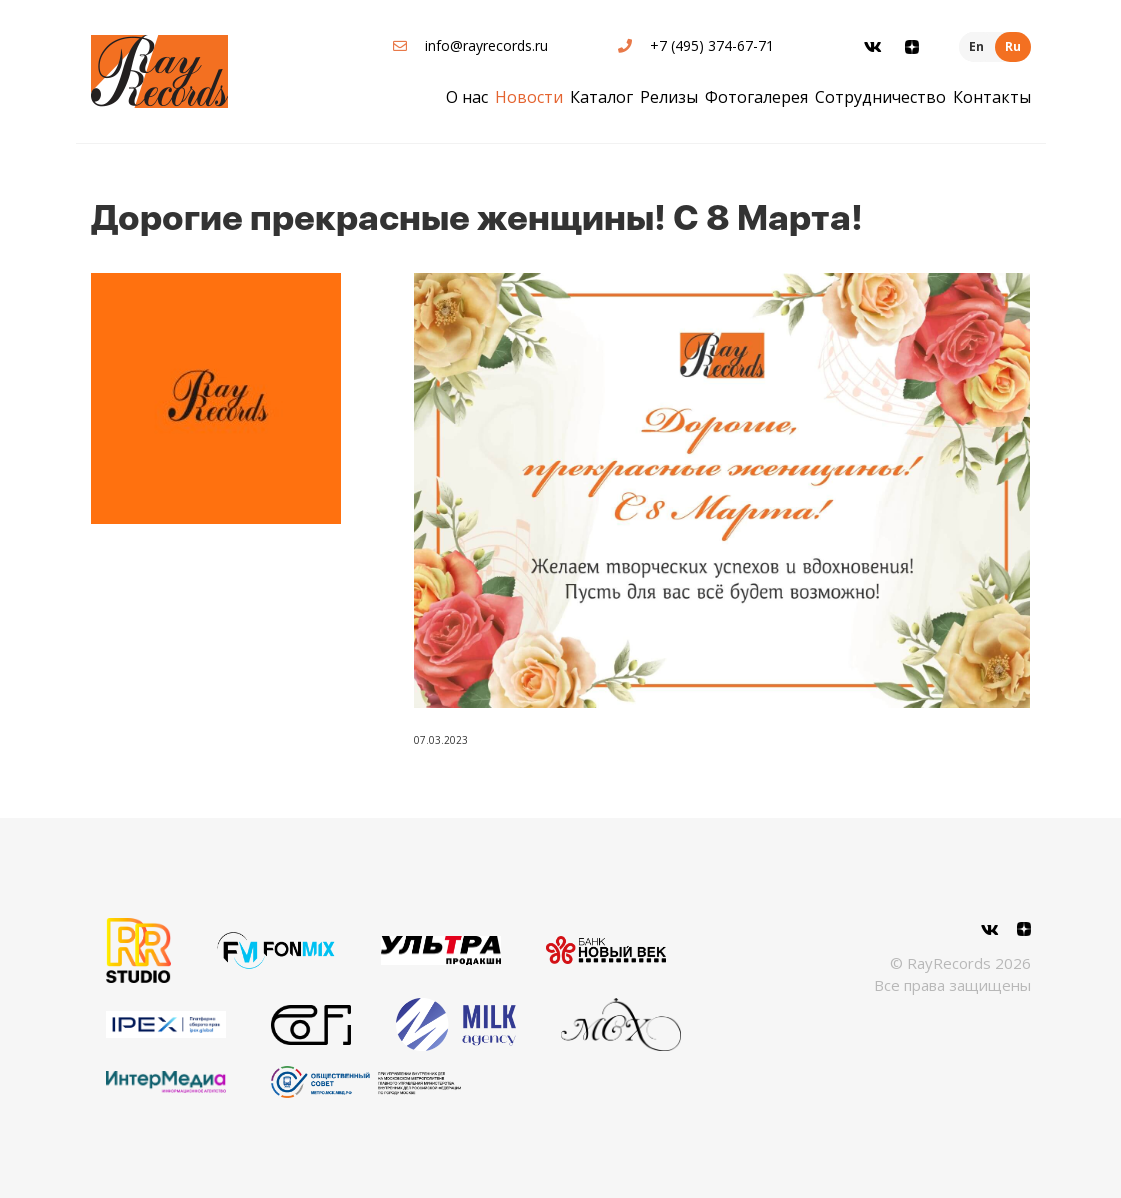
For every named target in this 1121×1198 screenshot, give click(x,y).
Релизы (669, 97)
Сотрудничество (880, 97)
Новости (529, 97)
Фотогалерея (756, 97)
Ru (1013, 46)
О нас (467, 97)
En (976, 46)
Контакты (992, 97)
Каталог (601, 97)
